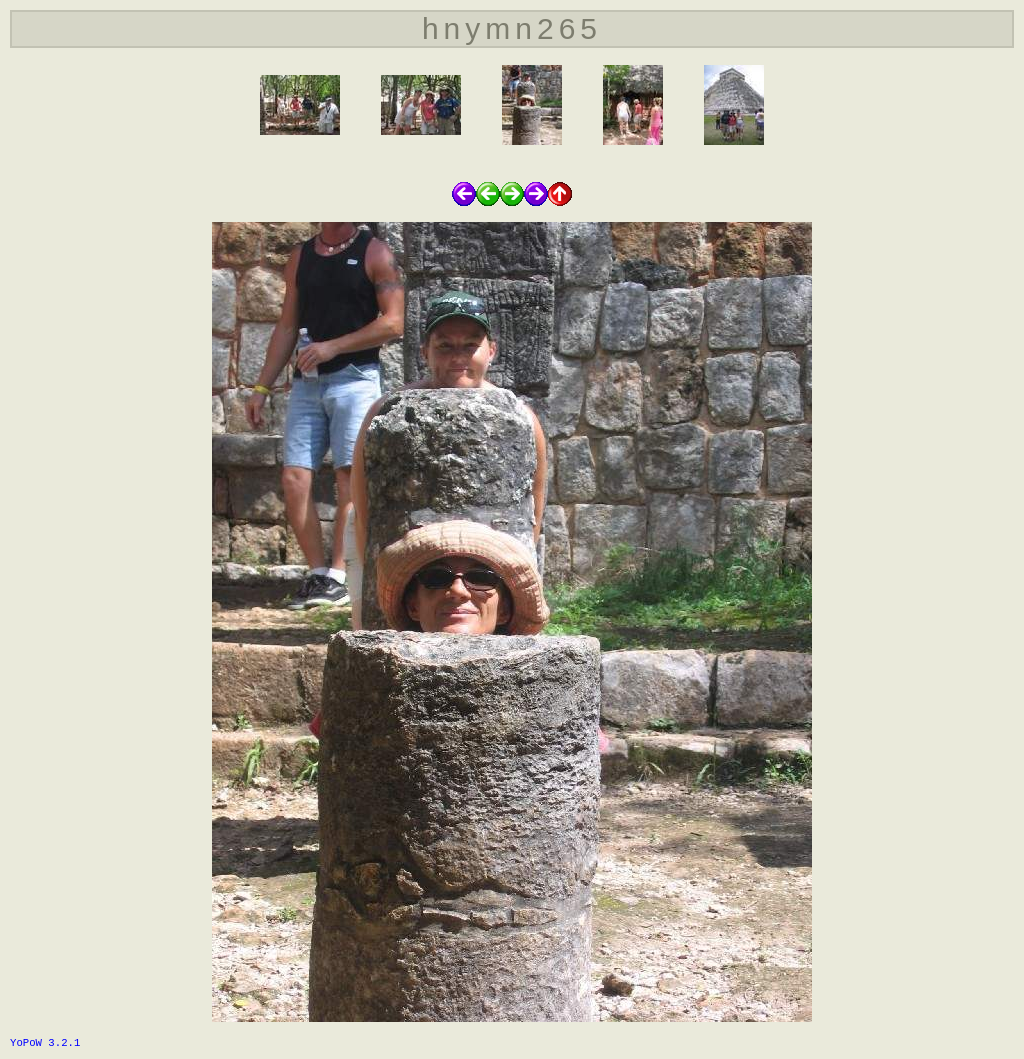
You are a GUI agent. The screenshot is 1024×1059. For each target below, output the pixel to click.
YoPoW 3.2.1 (45, 1043)
